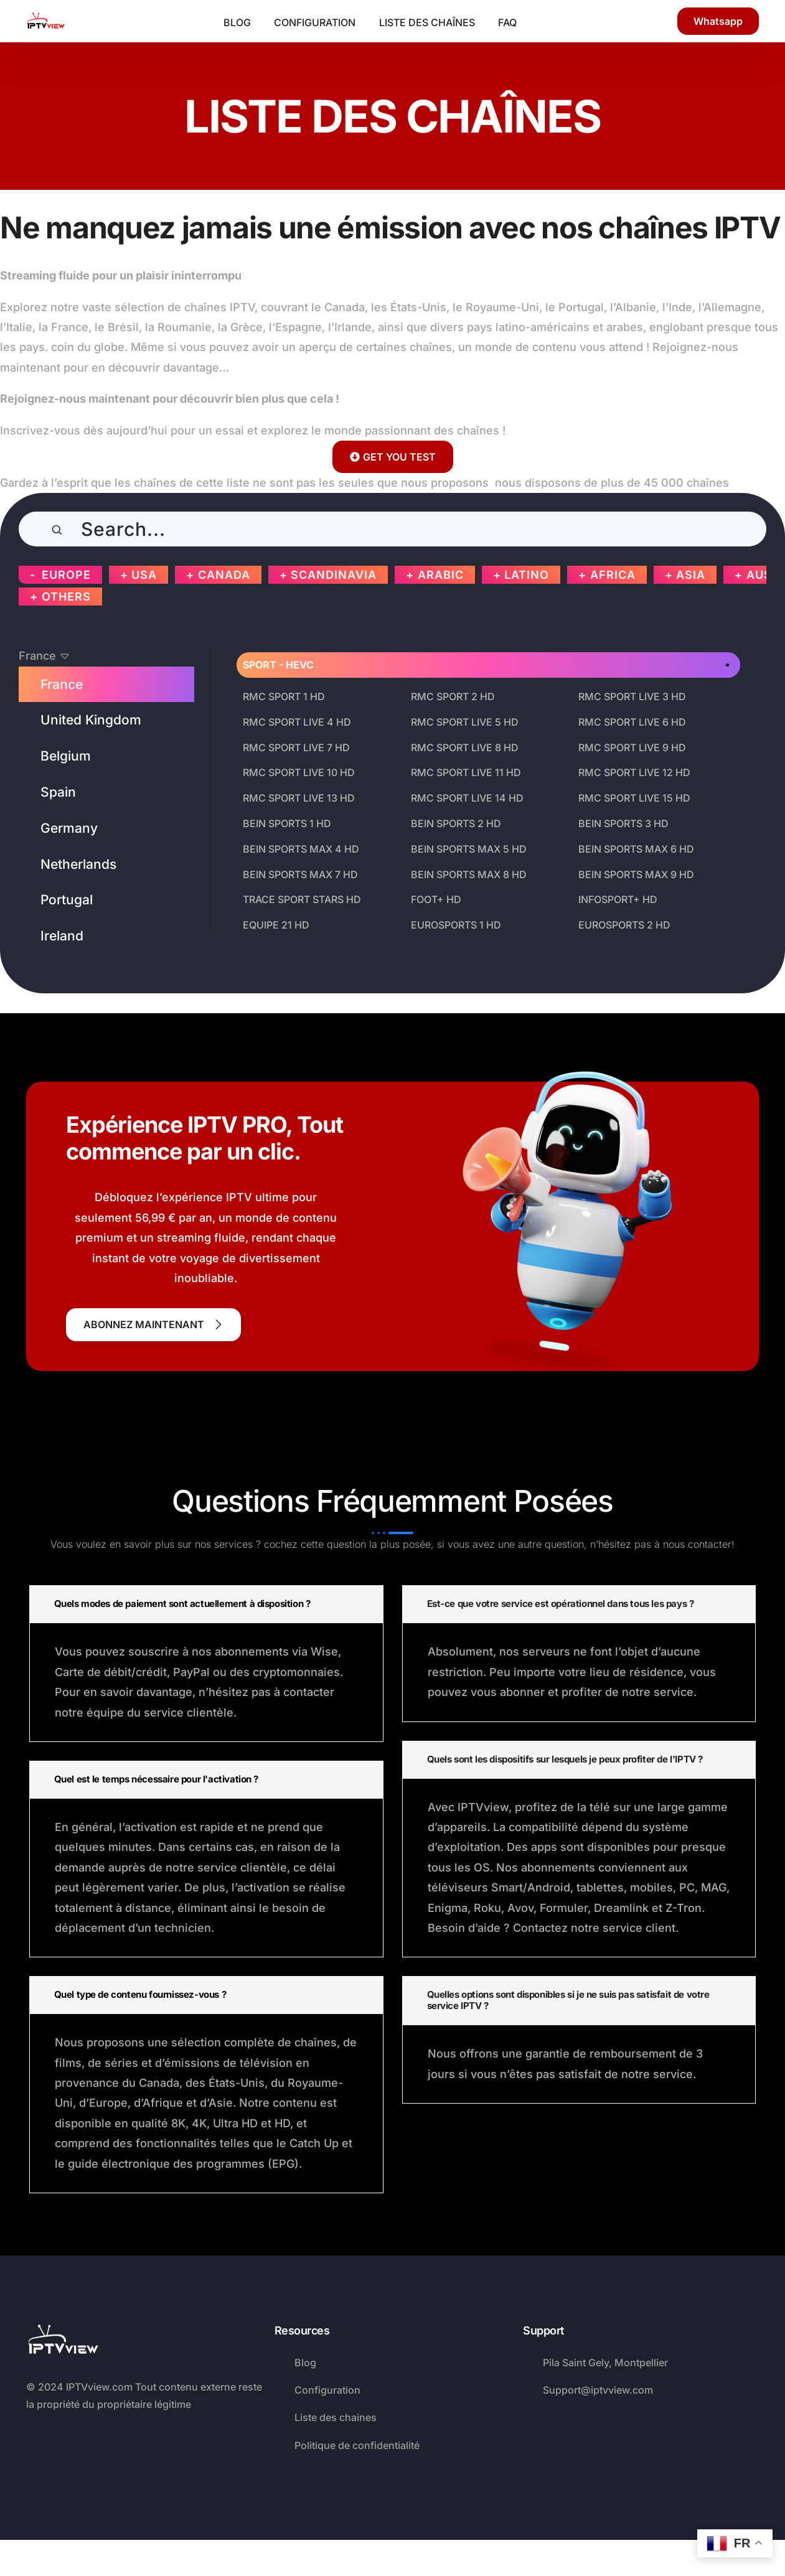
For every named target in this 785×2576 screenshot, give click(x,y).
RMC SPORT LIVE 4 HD (297, 722)
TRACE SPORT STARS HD (302, 899)
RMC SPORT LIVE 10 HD (299, 772)
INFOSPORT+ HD (617, 899)
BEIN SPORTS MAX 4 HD (301, 849)
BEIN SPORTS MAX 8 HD (469, 874)
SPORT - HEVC (278, 664)
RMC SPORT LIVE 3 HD (632, 696)
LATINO (526, 574)
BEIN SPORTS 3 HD (623, 823)
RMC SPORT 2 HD (453, 696)
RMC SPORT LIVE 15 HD (634, 798)
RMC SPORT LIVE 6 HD (632, 722)
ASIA (690, 574)
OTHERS (66, 596)
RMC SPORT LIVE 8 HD (465, 747)
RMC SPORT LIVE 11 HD (466, 772)
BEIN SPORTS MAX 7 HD (300, 874)
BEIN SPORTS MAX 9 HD (636, 874)
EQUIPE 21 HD (276, 925)
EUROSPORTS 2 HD (624, 925)
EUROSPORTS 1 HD (456, 925)
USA (144, 574)
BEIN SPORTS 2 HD (456, 823)
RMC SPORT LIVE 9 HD (632, 747)
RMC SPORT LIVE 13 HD (299, 798)
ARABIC (441, 574)
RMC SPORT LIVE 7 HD (296, 747)
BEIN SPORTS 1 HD (287, 823)
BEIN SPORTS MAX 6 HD (636, 849)
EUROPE (66, 574)
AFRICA (613, 574)
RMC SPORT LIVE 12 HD (634, 772)
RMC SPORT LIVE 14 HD (467, 798)
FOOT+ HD (436, 899)
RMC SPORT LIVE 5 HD (465, 722)
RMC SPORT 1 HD (284, 696)
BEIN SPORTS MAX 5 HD (469, 849)
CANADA (224, 574)
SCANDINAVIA (334, 574)
